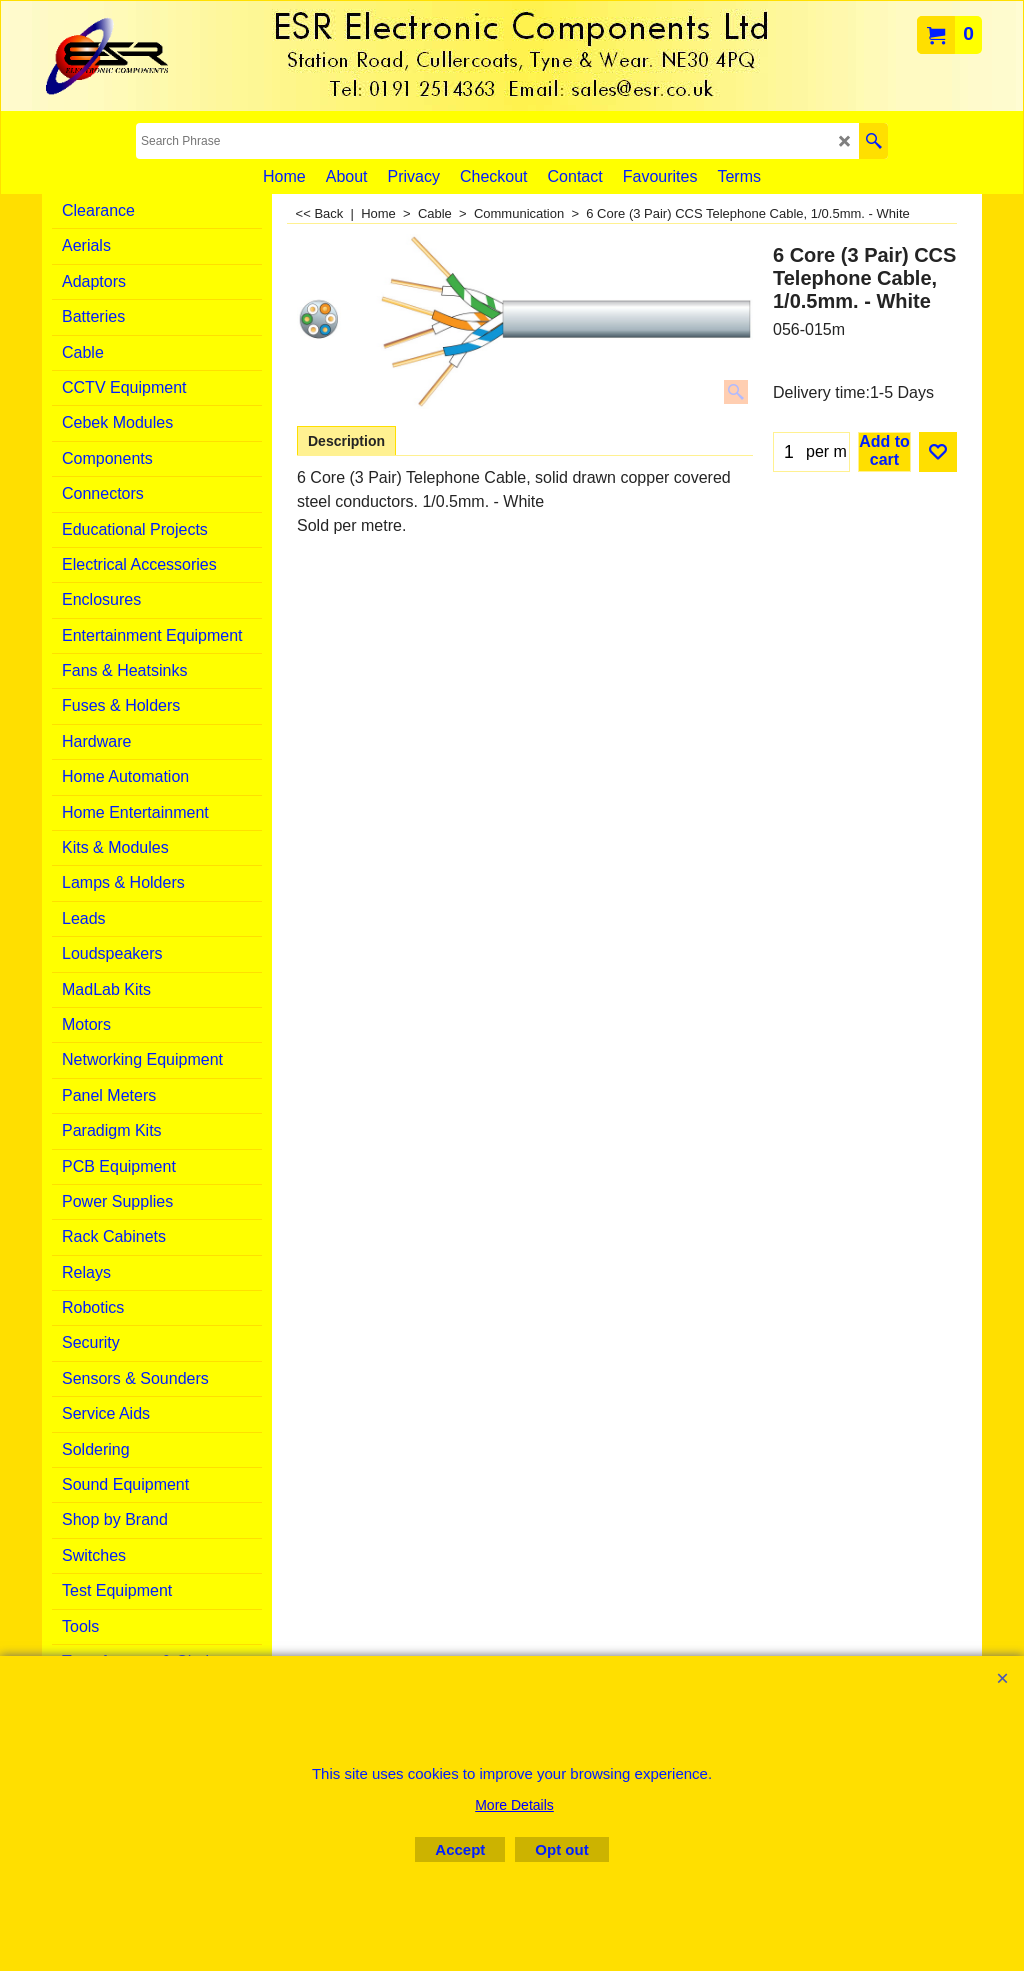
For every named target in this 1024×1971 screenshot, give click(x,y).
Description (346, 441)
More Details (514, 1805)
